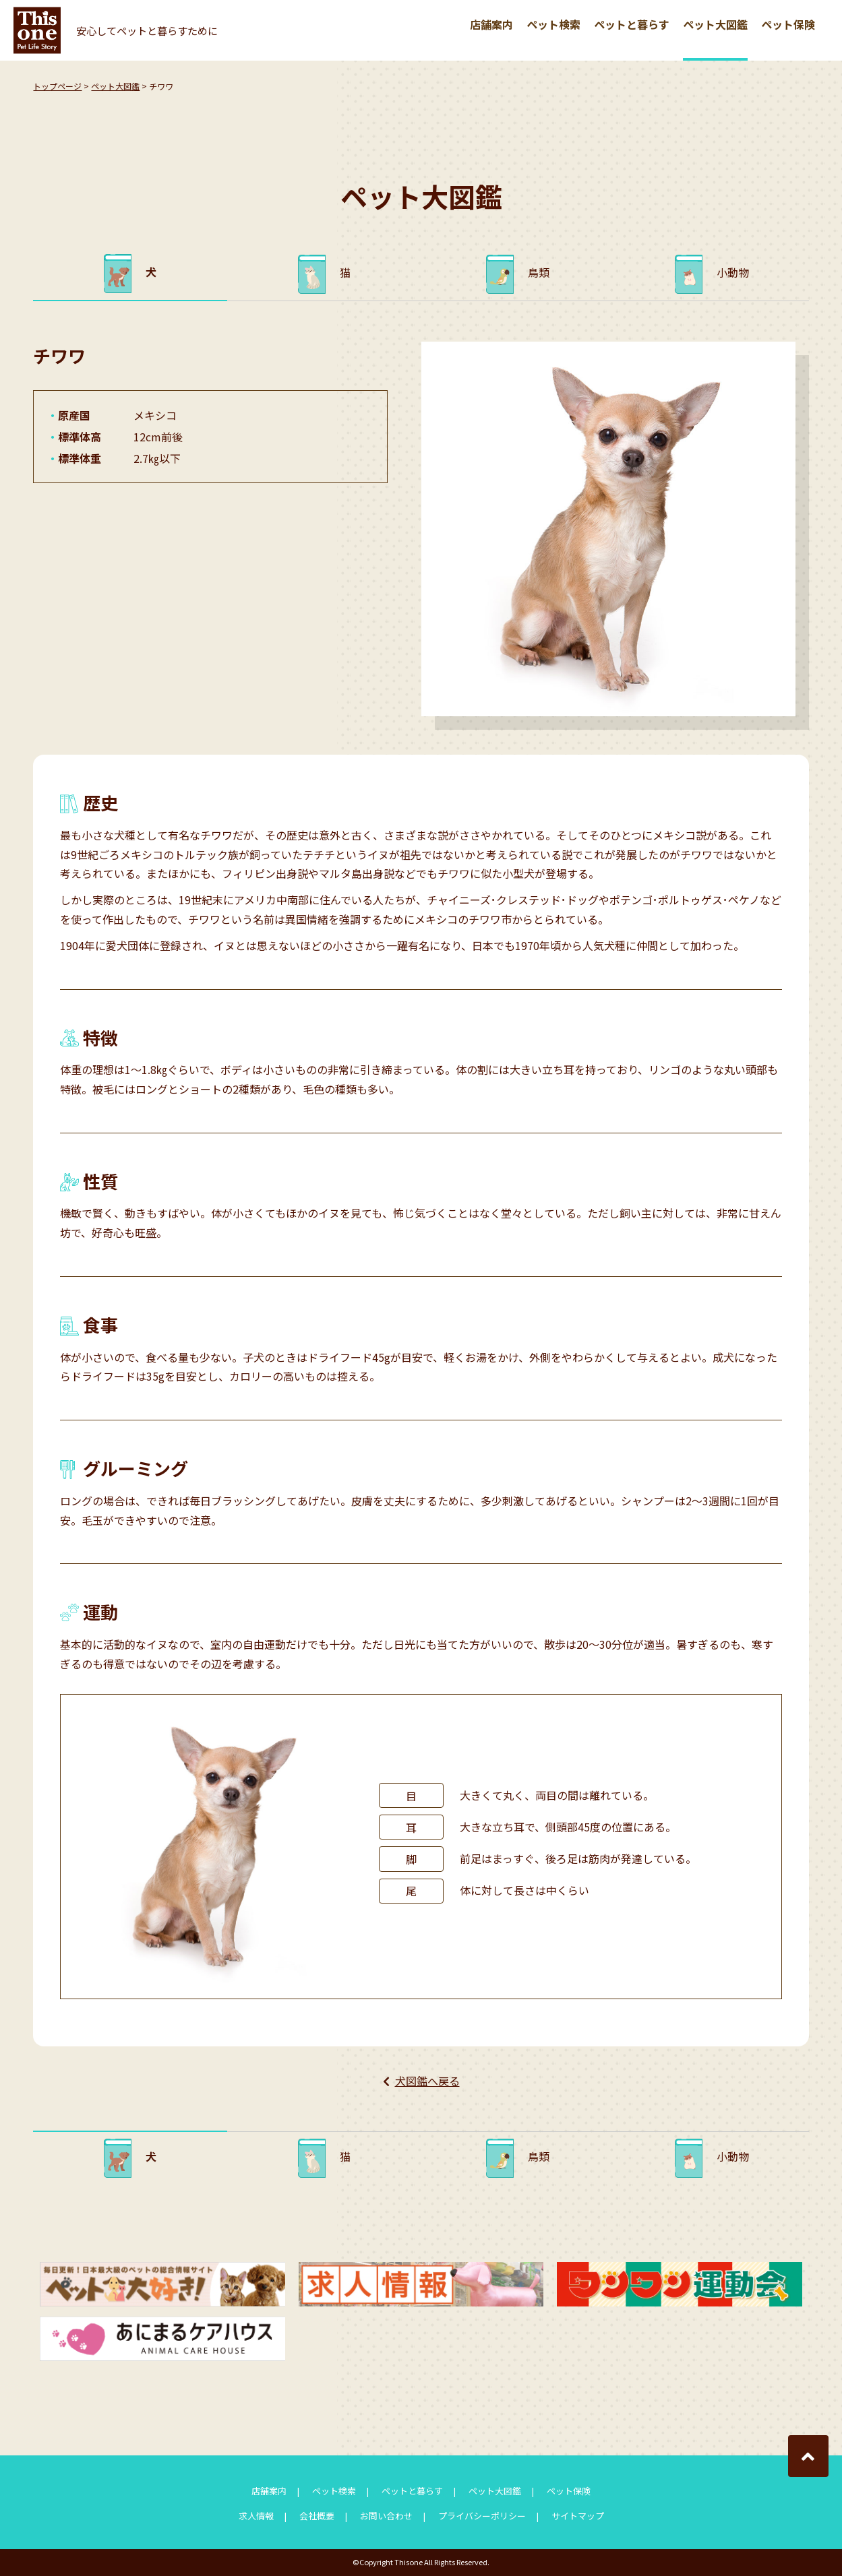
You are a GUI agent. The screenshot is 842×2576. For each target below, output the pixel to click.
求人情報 (256, 2515)
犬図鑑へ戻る (427, 2081)
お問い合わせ (386, 2515)
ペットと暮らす (631, 24)
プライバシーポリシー (482, 2515)
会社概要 (316, 2515)
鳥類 (538, 272)
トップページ (57, 86)
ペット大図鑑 (715, 24)
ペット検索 (553, 24)
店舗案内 (491, 24)
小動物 (733, 272)
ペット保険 (788, 24)
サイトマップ (577, 2515)
